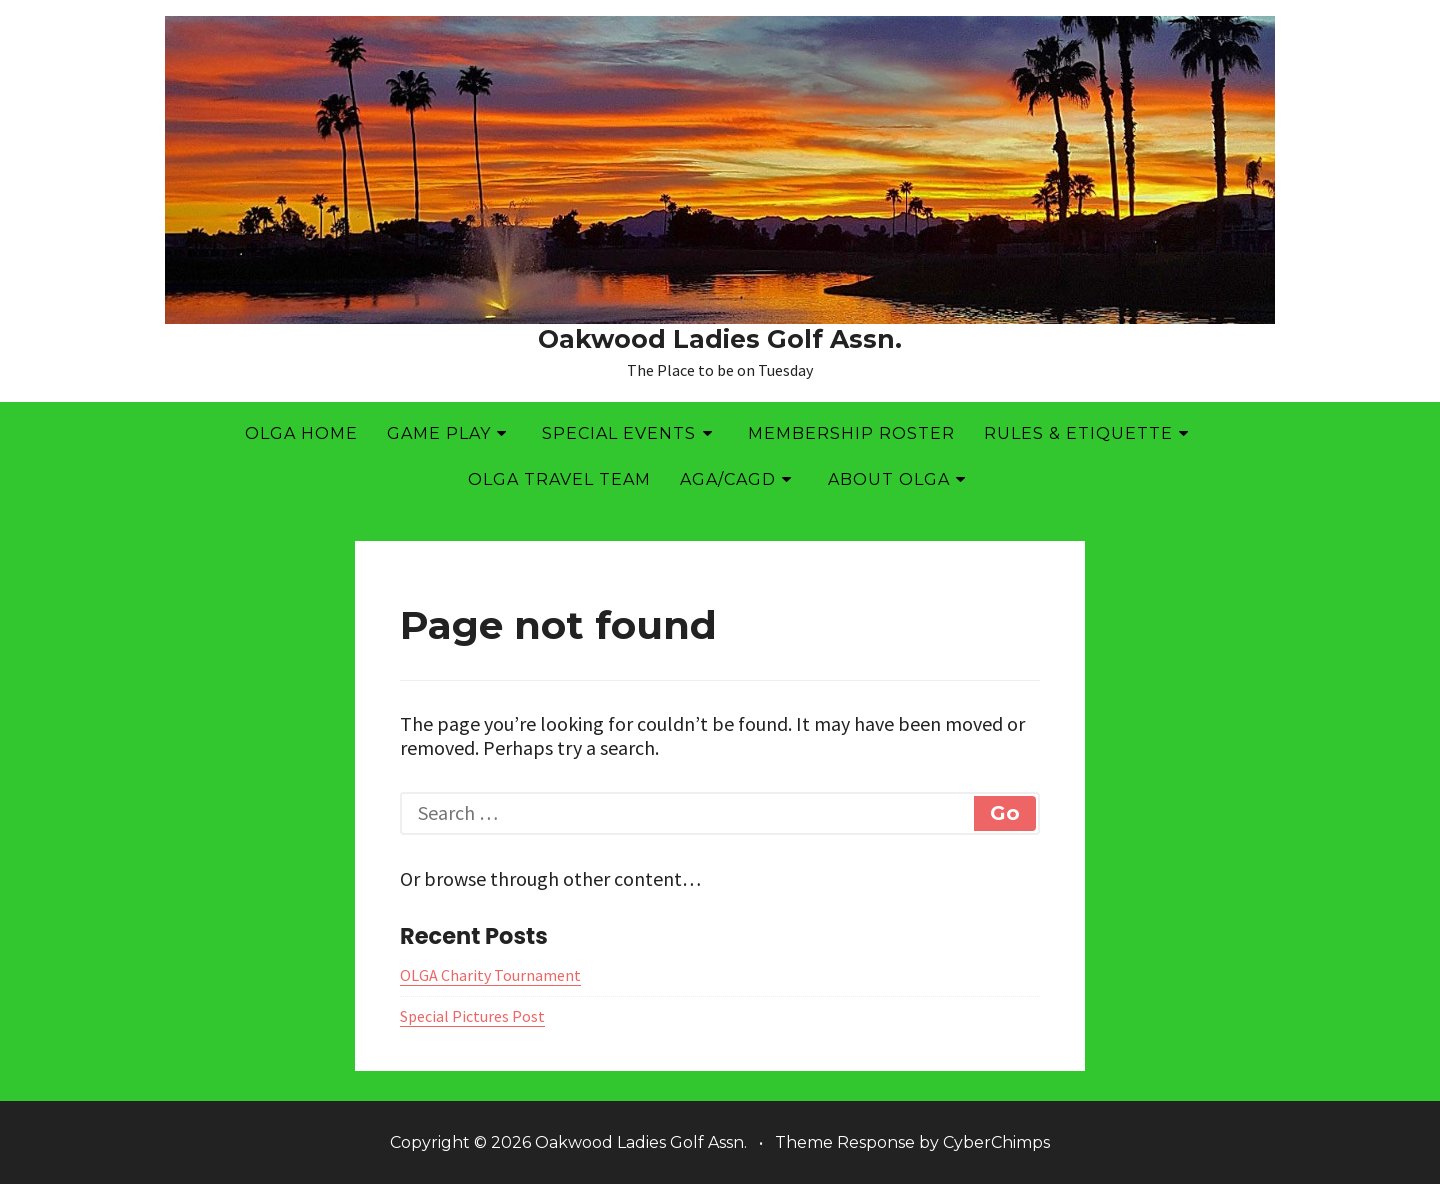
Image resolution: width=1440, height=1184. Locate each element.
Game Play (439, 433)
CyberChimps (996, 1142)
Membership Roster (851, 433)
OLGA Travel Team (559, 479)
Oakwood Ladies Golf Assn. (720, 339)
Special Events (619, 433)
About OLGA (889, 479)
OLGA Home (301, 433)
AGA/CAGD (728, 479)
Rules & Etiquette (1078, 433)
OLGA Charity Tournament (490, 975)
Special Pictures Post (472, 1016)
